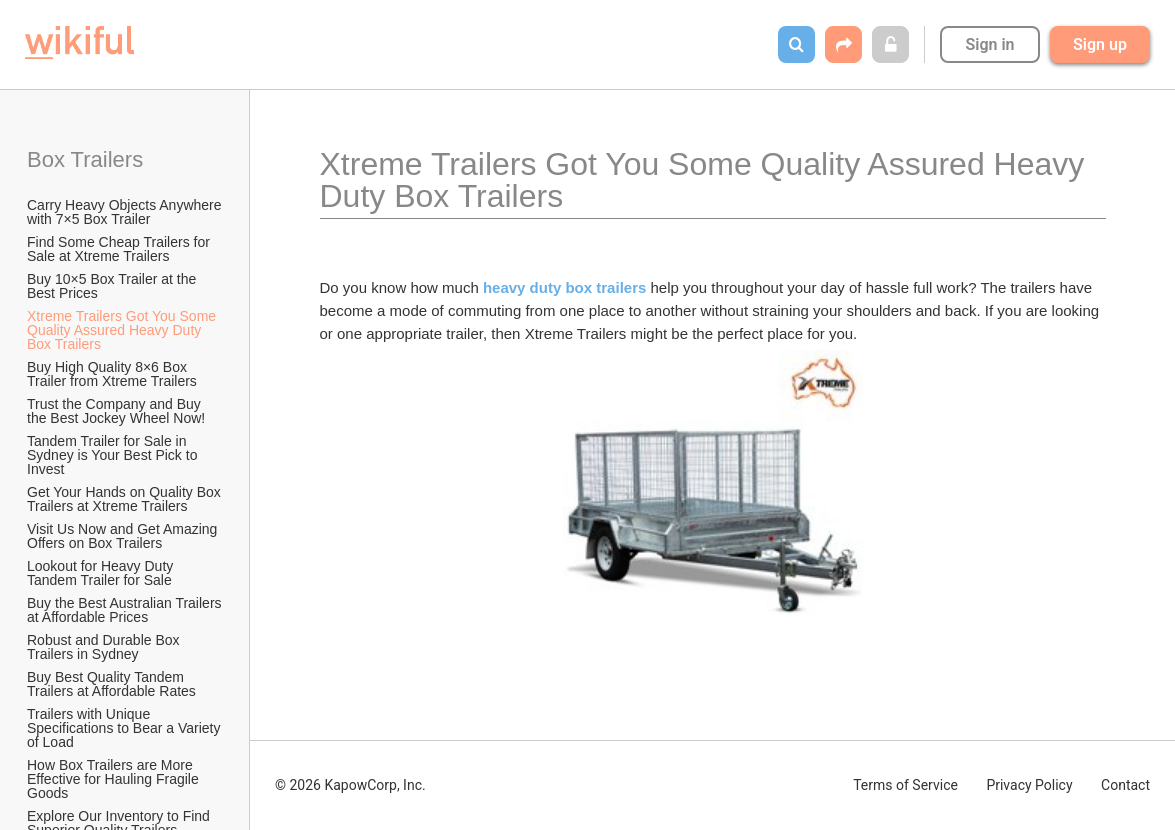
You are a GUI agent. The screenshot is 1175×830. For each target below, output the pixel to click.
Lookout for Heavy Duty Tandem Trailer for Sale (102, 573)
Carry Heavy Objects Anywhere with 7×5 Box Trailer (126, 212)
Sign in (989, 44)
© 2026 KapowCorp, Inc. (350, 785)
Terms (905, 785)
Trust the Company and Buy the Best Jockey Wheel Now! (116, 411)
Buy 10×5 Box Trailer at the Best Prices (113, 286)
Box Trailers (88, 159)
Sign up (1100, 44)
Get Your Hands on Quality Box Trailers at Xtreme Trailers (125, 499)
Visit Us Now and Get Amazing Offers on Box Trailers (124, 536)
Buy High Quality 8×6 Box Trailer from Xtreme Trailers (112, 374)
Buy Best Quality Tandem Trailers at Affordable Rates (111, 684)
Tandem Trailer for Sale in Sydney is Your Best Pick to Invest (114, 455)
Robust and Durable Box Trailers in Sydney (105, 647)
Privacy (1029, 785)
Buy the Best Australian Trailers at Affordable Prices (126, 610)
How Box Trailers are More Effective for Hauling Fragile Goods (115, 779)
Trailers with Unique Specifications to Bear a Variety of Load (125, 728)
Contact (1125, 785)
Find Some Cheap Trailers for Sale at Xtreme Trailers (120, 249)
